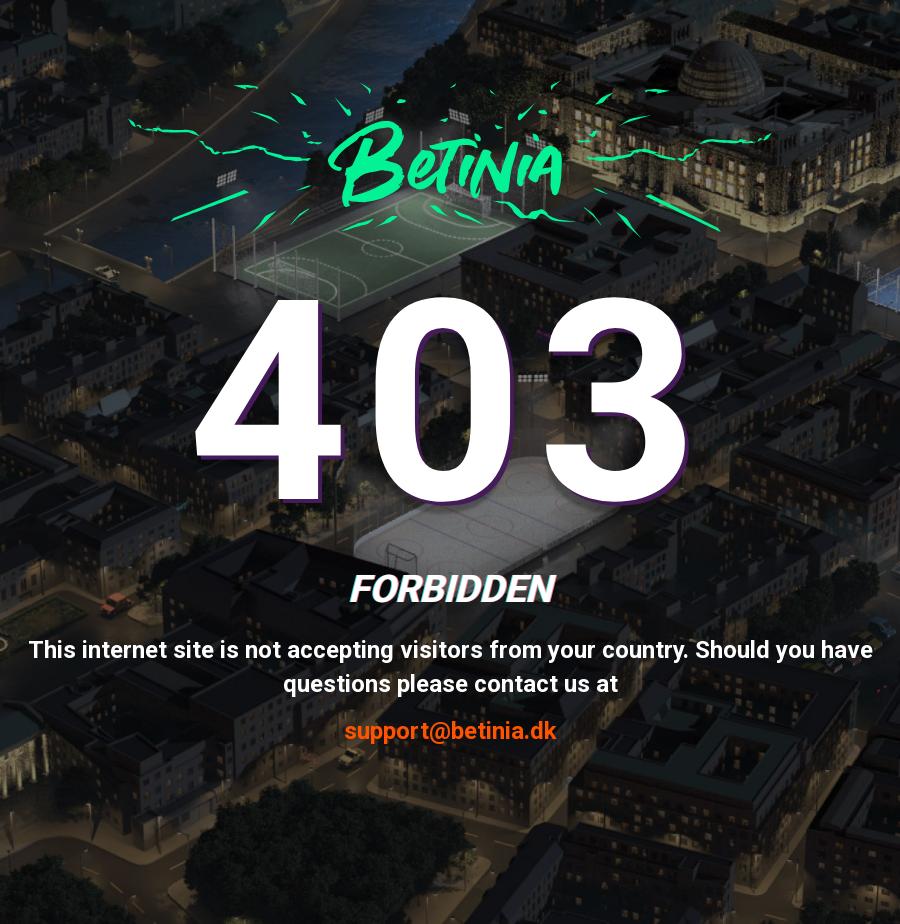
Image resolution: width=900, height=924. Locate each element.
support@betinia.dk (450, 731)
